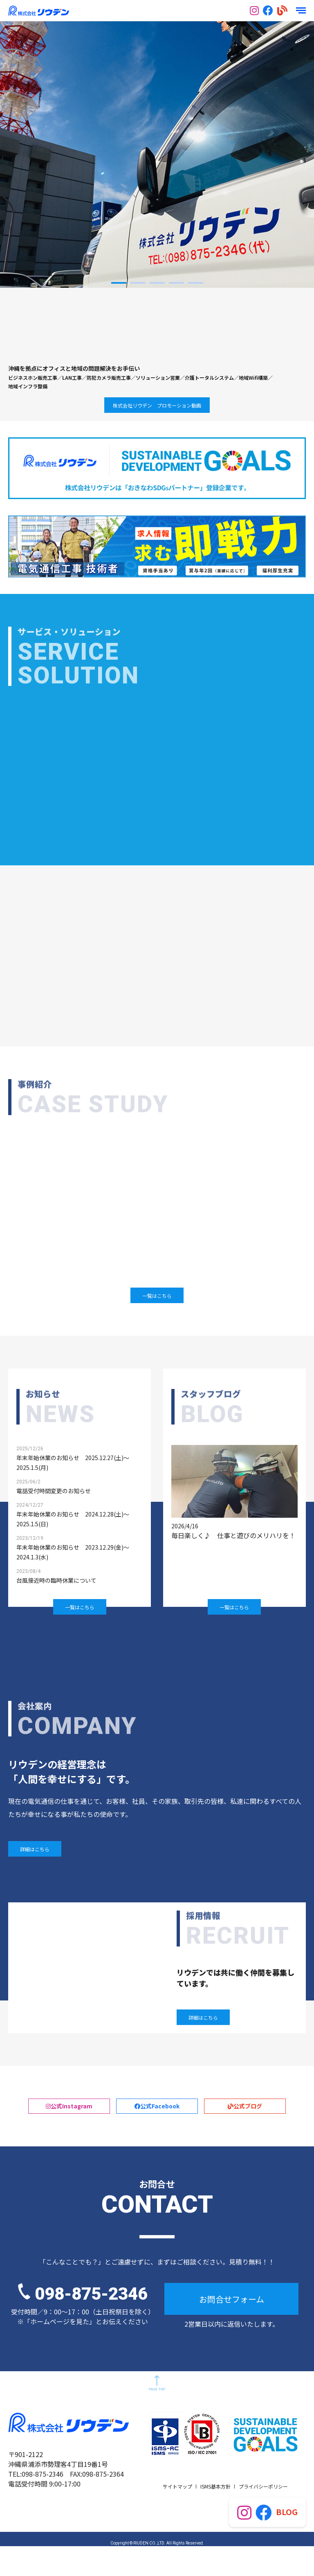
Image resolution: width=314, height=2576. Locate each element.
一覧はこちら (157, 1300)
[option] (157, 154)
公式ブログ (244, 2119)
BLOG (287, 2512)
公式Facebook (157, 2124)
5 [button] (195, 283)
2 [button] (138, 283)
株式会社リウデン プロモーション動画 (157, 405)
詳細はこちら (34, 1855)
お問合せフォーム (231, 2329)
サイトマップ (177, 2516)
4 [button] (176, 283)
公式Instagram (69, 2124)
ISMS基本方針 (215, 2516)
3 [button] (157, 283)
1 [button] (118, 283)
